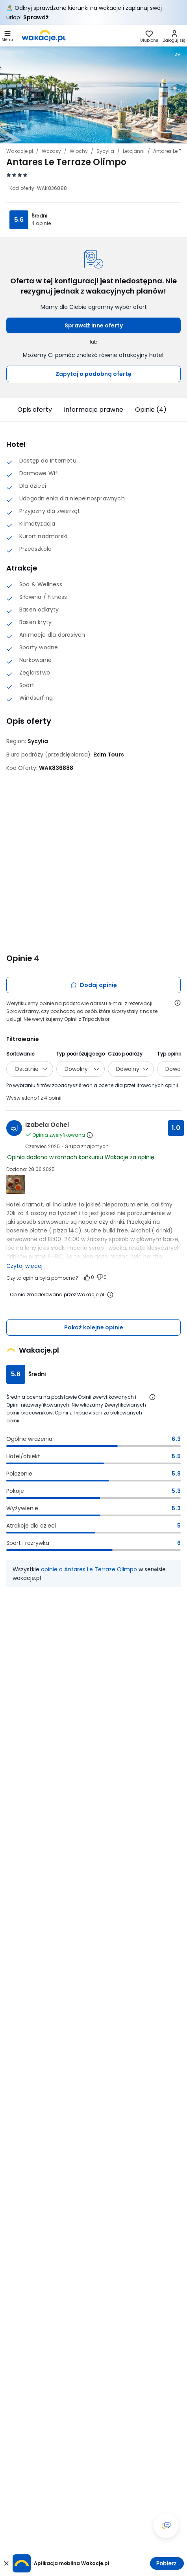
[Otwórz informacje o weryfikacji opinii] (177, 1003)
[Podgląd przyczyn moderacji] (110, 1295)
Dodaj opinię (93, 985)
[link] (43, 36)
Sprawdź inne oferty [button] (94, 325)
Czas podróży (125, 1053)
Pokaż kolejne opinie (93, 1327)
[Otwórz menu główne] (7, 35)
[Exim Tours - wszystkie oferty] (108, 754)
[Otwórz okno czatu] (166, 2525)
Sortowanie (20, 1053)
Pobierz (166, 2563)
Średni (39, 215)
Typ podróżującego (80, 1053)
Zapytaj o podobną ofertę (93, 374)
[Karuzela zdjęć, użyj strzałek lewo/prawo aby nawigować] (93, 93)
